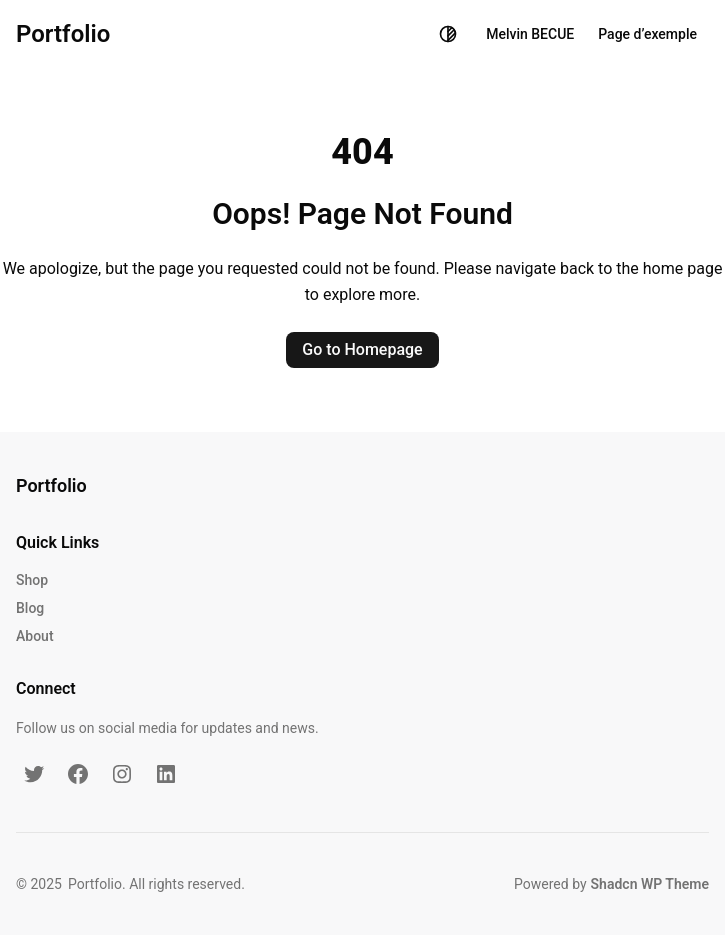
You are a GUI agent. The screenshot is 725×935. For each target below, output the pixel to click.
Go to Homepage (362, 349)
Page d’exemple (647, 34)
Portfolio (63, 34)
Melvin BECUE (530, 34)
